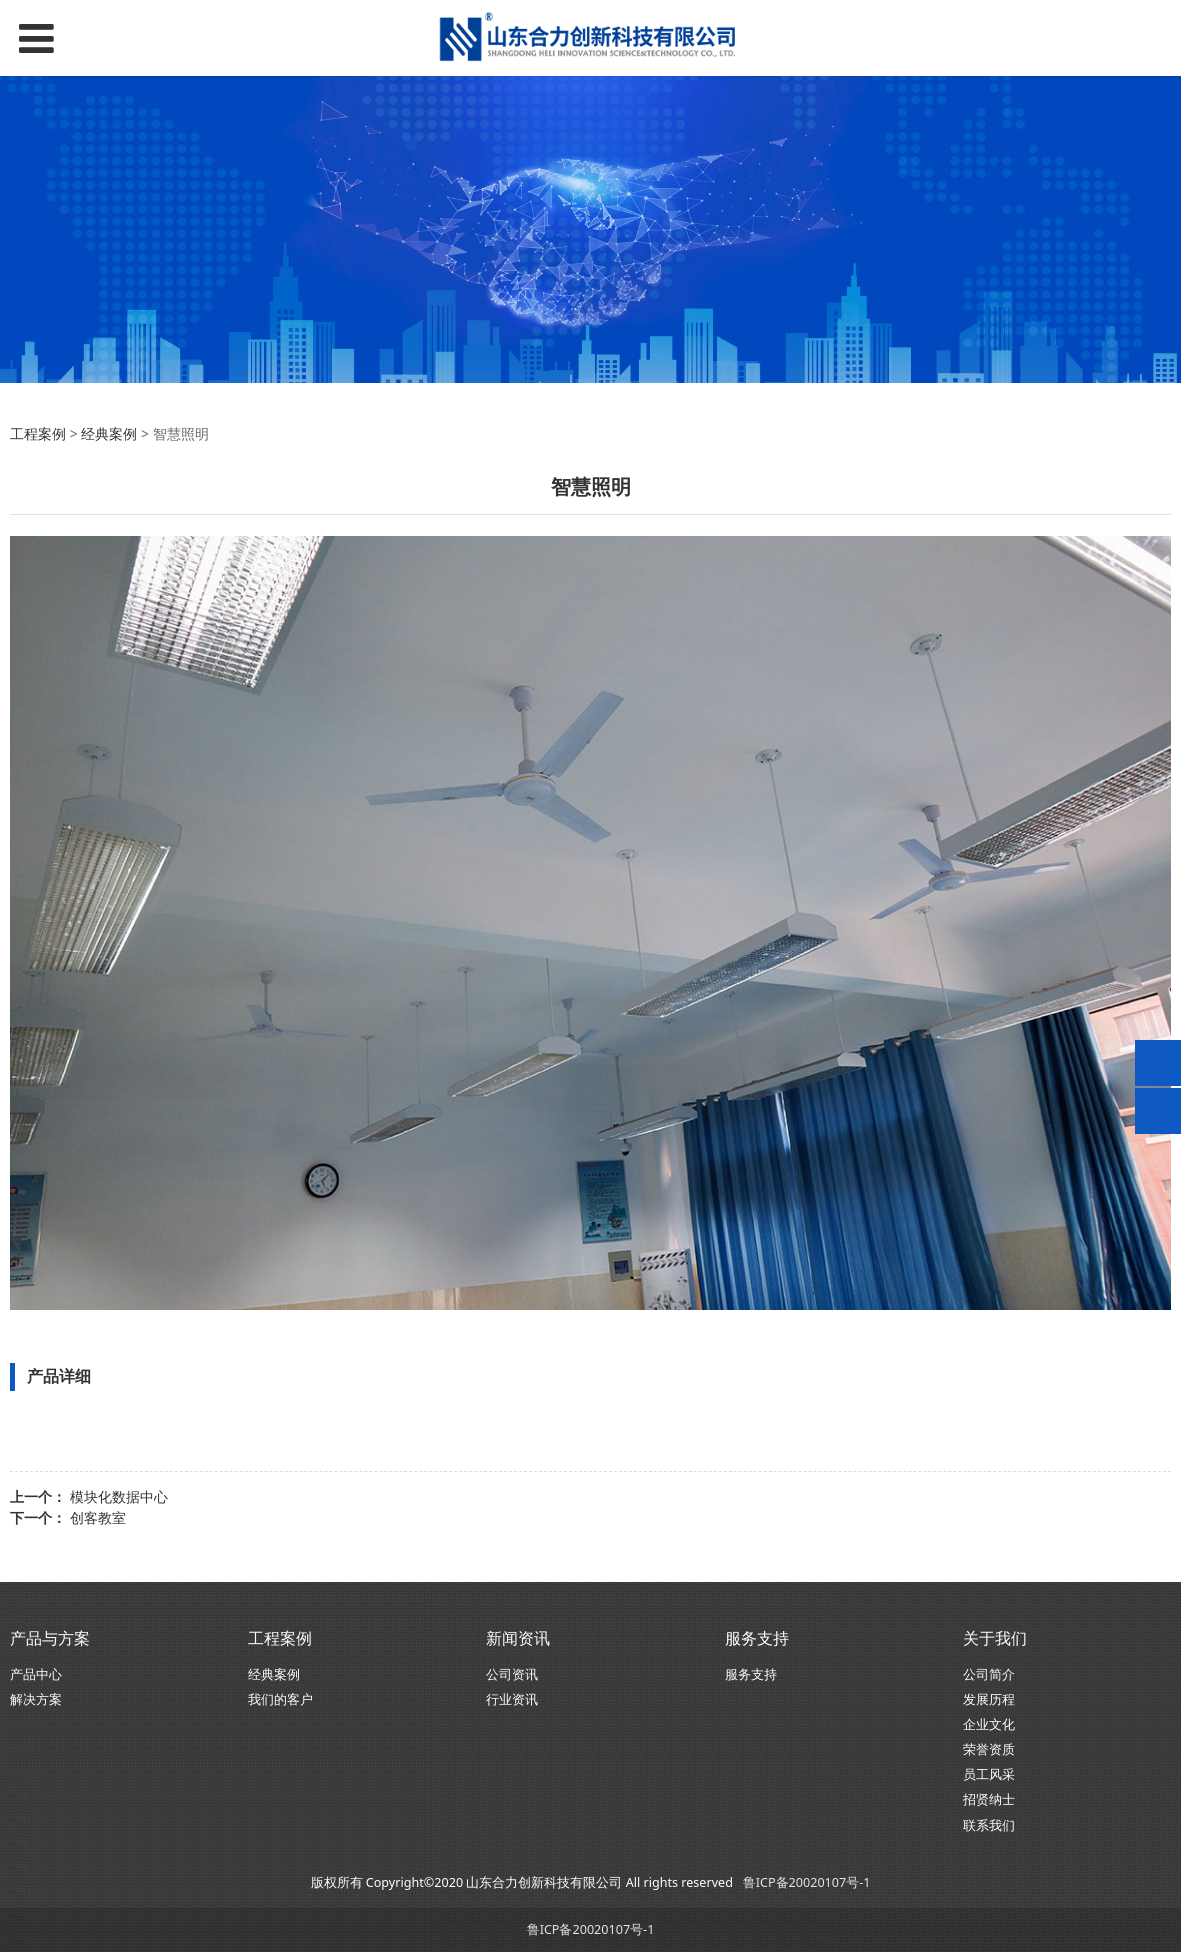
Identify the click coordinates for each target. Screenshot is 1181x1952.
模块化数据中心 (119, 1496)
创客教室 (98, 1517)
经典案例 (109, 433)
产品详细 (59, 1376)
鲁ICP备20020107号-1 (807, 1882)
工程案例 (40, 433)
